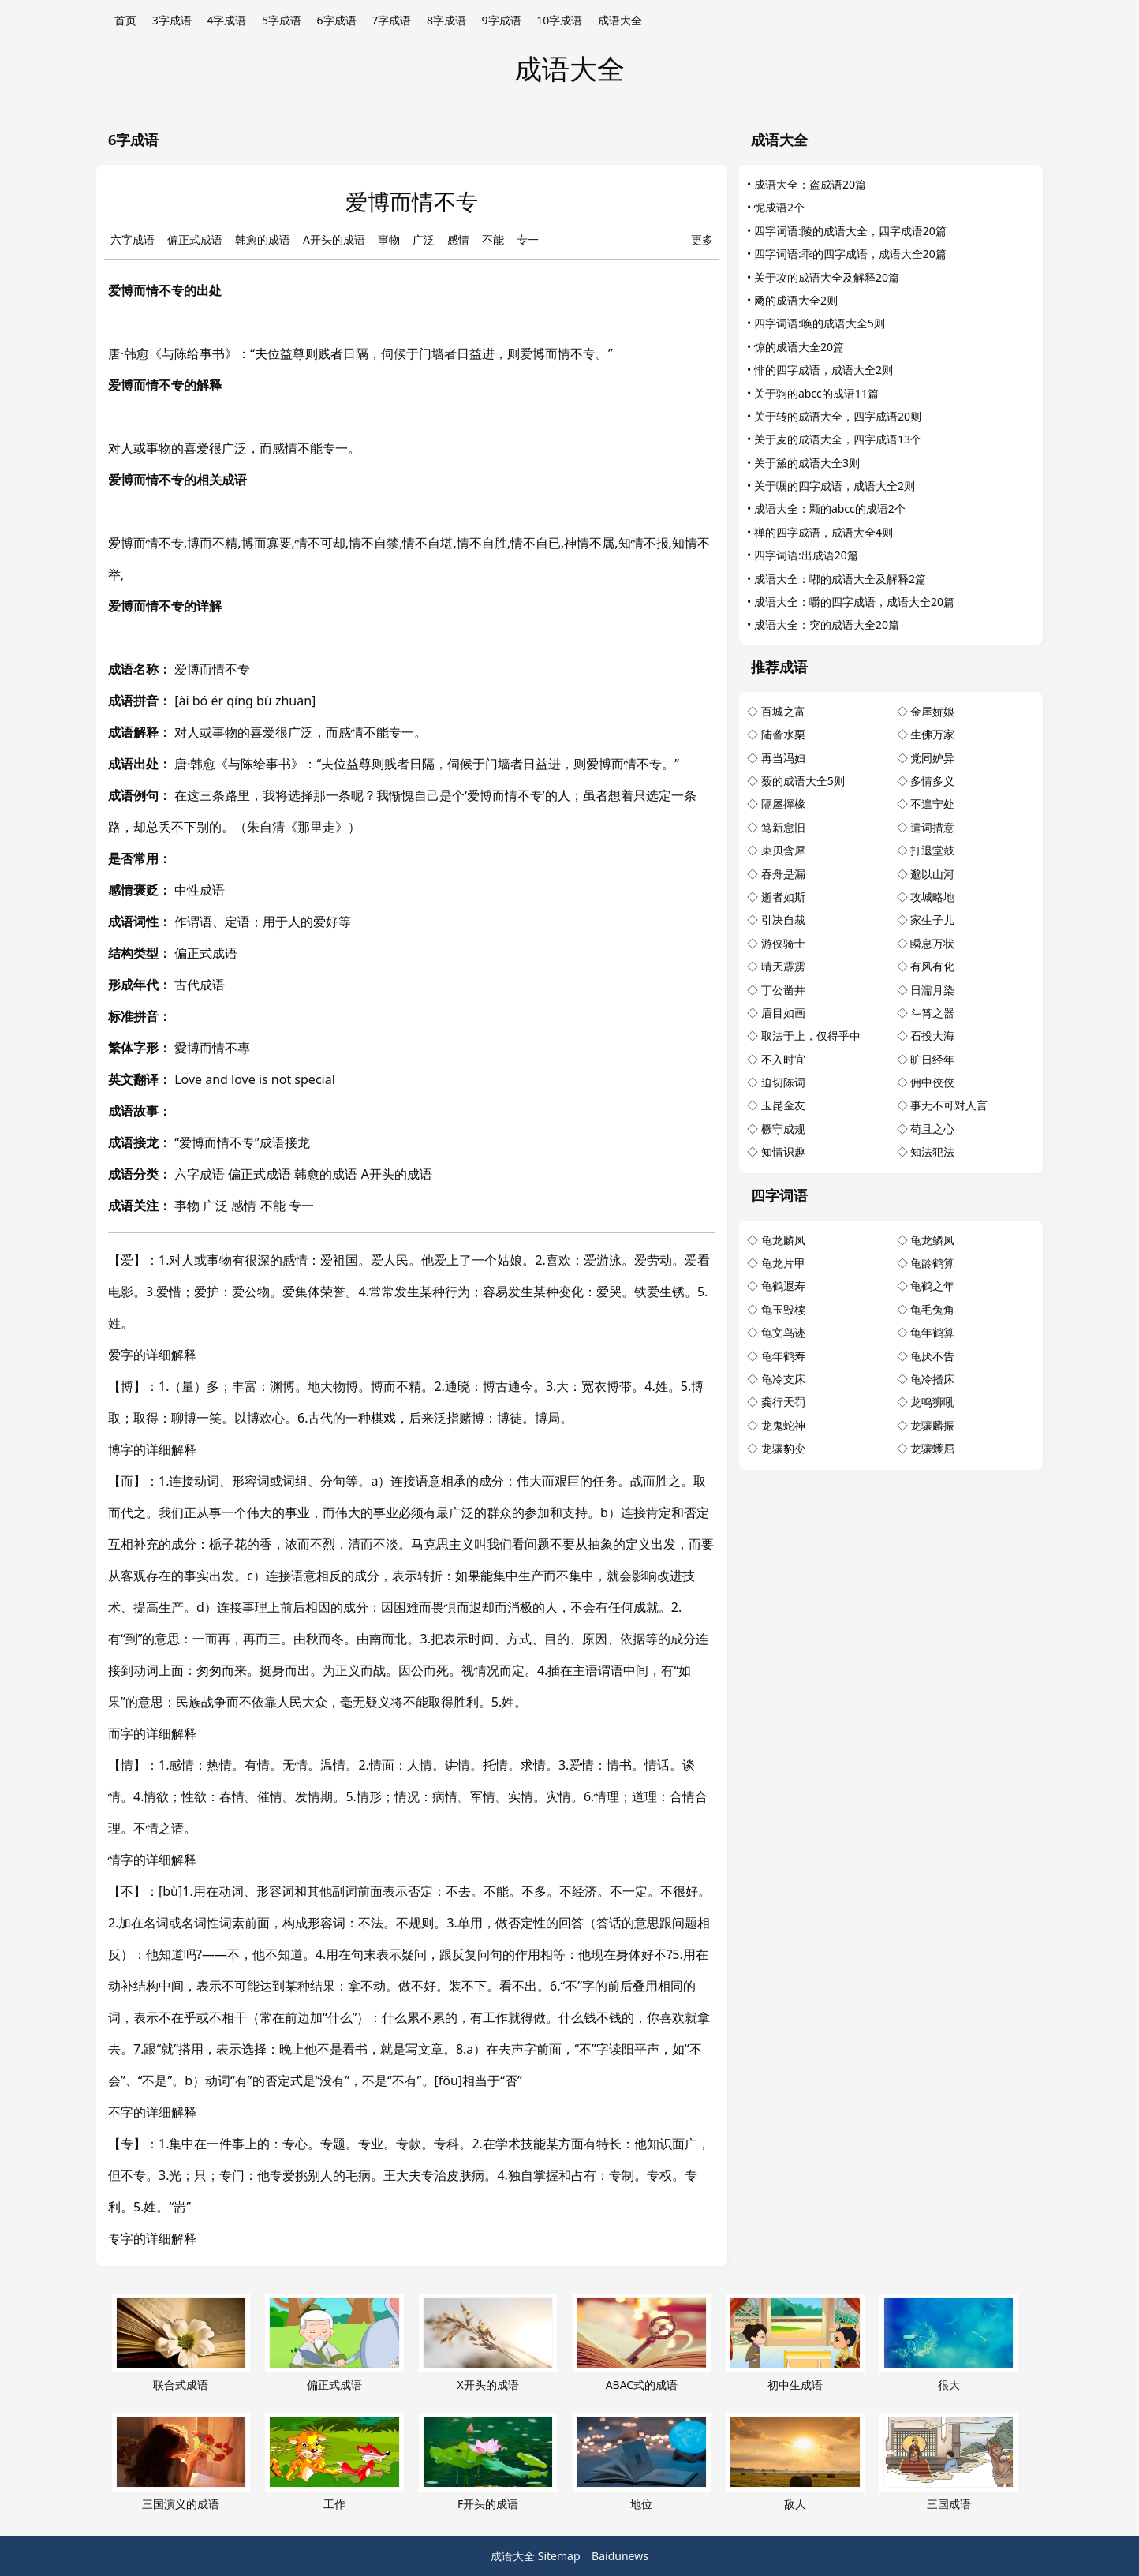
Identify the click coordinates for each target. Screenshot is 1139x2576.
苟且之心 (932, 1128)
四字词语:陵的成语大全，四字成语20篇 (850, 230)
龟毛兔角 (932, 1309)
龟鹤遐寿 (783, 1285)
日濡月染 (932, 989)
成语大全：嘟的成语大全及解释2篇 (840, 578)
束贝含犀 (783, 850)
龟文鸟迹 (783, 1332)
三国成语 (948, 2462)
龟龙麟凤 (783, 1239)
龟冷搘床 (932, 1378)
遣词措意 (932, 827)
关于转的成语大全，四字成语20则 (837, 416)
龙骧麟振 (932, 1425)
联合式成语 (181, 2343)
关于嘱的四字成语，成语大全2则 (834, 485)
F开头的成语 (488, 2462)
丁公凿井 (783, 989)
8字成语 (446, 20)
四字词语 (779, 1195)
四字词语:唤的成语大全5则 (819, 323)
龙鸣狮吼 (932, 1401)
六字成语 (132, 239)
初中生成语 (795, 2343)
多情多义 (932, 780)
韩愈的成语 (262, 239)
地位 (642, 2462)
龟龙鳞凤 (932, 1239)
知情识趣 (783, 1151)
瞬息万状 (932, 943)
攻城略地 (932, 896)
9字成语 (501, 20)
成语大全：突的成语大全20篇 (826, 624)
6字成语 (337, 20)
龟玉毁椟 (783, 1309)
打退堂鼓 (932, 850)
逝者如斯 (783, 896)
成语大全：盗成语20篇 (810, 184)
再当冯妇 (783, 757)
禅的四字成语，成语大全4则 (823, 532)
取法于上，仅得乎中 (811, 1035)
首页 (125, 20)
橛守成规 (783, 1128)
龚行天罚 (783, 1401)
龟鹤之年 (932, 1285)
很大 (948, 2343)
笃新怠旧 (783, 827)
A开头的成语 (334, 239)
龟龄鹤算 (932, 1262)
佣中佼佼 (932, 1082)
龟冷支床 (783, 1378)
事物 (389, 239)
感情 (458, 239)
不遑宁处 (932, 803)
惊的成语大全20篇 (799, 346)
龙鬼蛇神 (783, 1425)
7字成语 (391, 20)
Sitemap (559, 2555)
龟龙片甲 (783, 1262)
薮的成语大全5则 (803, 780)
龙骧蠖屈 (932, 1448)
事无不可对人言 (949, 1104)
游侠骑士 (783, 943)
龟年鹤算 (932, 1332)
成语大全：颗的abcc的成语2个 (830, 508)
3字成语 (172, 20)
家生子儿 (932, 919)
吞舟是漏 (783, 873)
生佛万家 (932, 734)
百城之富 (783, 711)
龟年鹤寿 (783, 1355)
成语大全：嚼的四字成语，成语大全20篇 (854, 601)
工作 (334, 2462)
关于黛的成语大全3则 (807, 462)
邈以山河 (932, 873)
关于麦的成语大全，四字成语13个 (837, 439)
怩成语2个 (779, 207)
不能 (493, 239)
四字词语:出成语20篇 (806, 555)
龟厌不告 (932, 1355)
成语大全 (620, 20)
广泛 (424, 239)
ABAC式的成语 (642, 2343)
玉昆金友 (783, 1104)
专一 (528, 239)
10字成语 (559, 20)
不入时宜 (783, 1059)
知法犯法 (932, 1151)
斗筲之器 (932, 1012)
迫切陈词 (783, 1082)
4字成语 (226, 20)
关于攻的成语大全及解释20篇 (826, 277)
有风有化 (932, 966)
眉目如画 (783, 1012)
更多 (702, 239)
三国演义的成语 (181, 2462)
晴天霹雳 (783, 966)
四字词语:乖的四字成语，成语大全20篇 (850, 253)
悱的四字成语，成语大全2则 (823, 369)
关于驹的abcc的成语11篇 (816, 393)
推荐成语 (779, 666)
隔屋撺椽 (783, 803)
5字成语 (281, 20)
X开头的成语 (488, 2343)
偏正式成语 (194, 239)
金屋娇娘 (932, 711)
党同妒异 (932, 757)
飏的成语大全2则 (796, 300)
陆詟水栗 (783, 734)
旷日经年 (932, 1059)
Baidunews (620, 2555)
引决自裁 (783, 919)
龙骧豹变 (783, 1448)
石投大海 (932, 1035)
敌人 (795, 2462)
